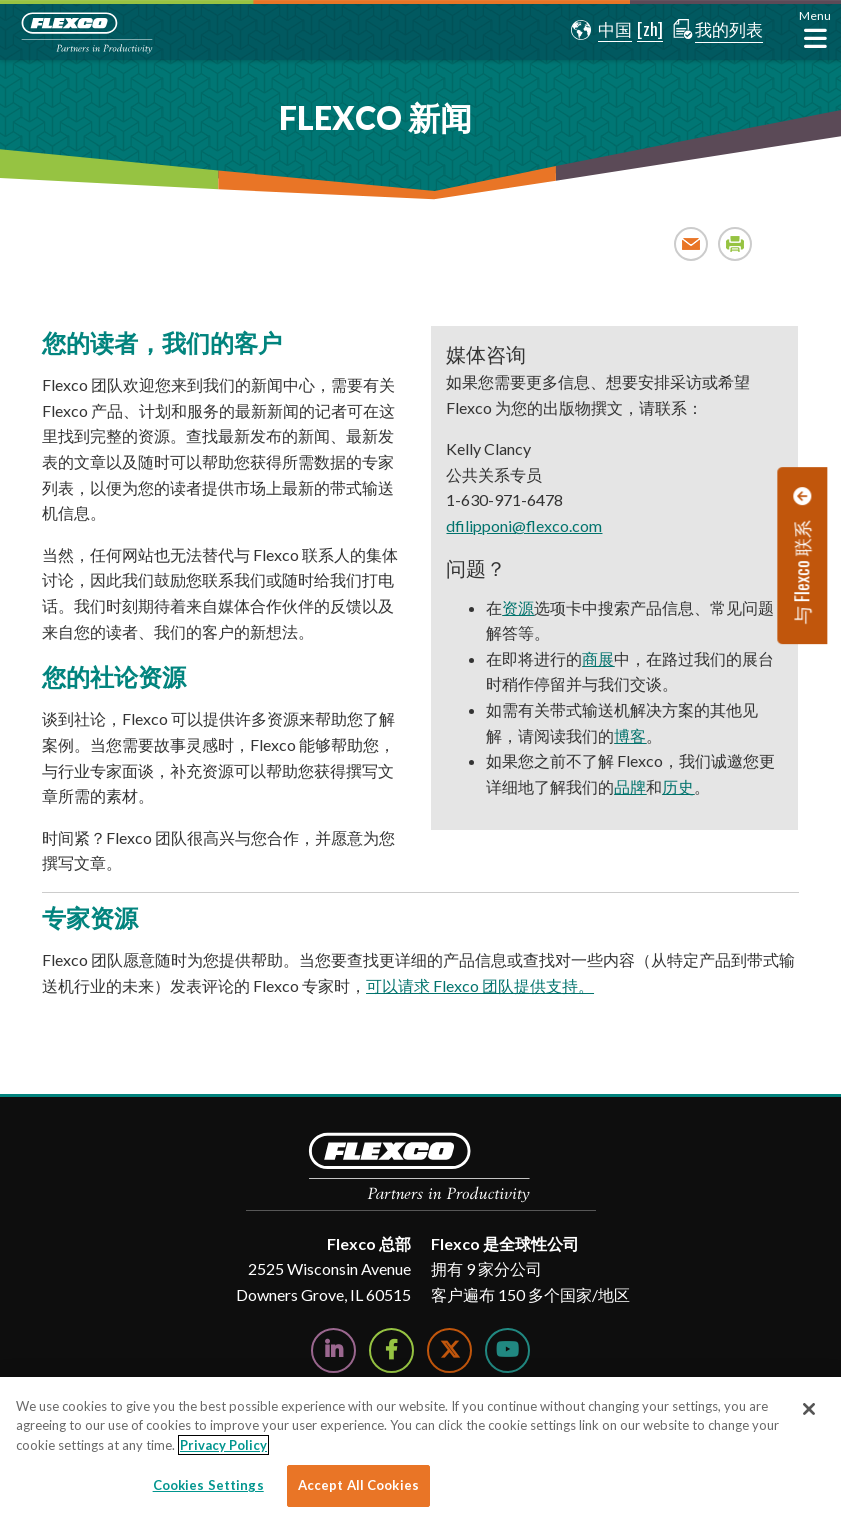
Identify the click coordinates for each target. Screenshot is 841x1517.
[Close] (809, 1409)
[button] (598, 30)
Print (735, 243)
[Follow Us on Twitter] (449, 1350)
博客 (630, 735)
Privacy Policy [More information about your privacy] (223, 1445)
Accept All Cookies (358, 1485)
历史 (678, 786)
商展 (598, 658)
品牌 (630, 786)
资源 (518, 607)
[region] (420, 1447)
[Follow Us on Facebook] (391, 1350)
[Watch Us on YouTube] (507, 1350)
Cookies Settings (208, 1485)
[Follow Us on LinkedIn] (333, 1350)
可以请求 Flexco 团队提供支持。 (480, 985)
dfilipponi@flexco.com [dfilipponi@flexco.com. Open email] (524, 525)
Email (691, 243)
